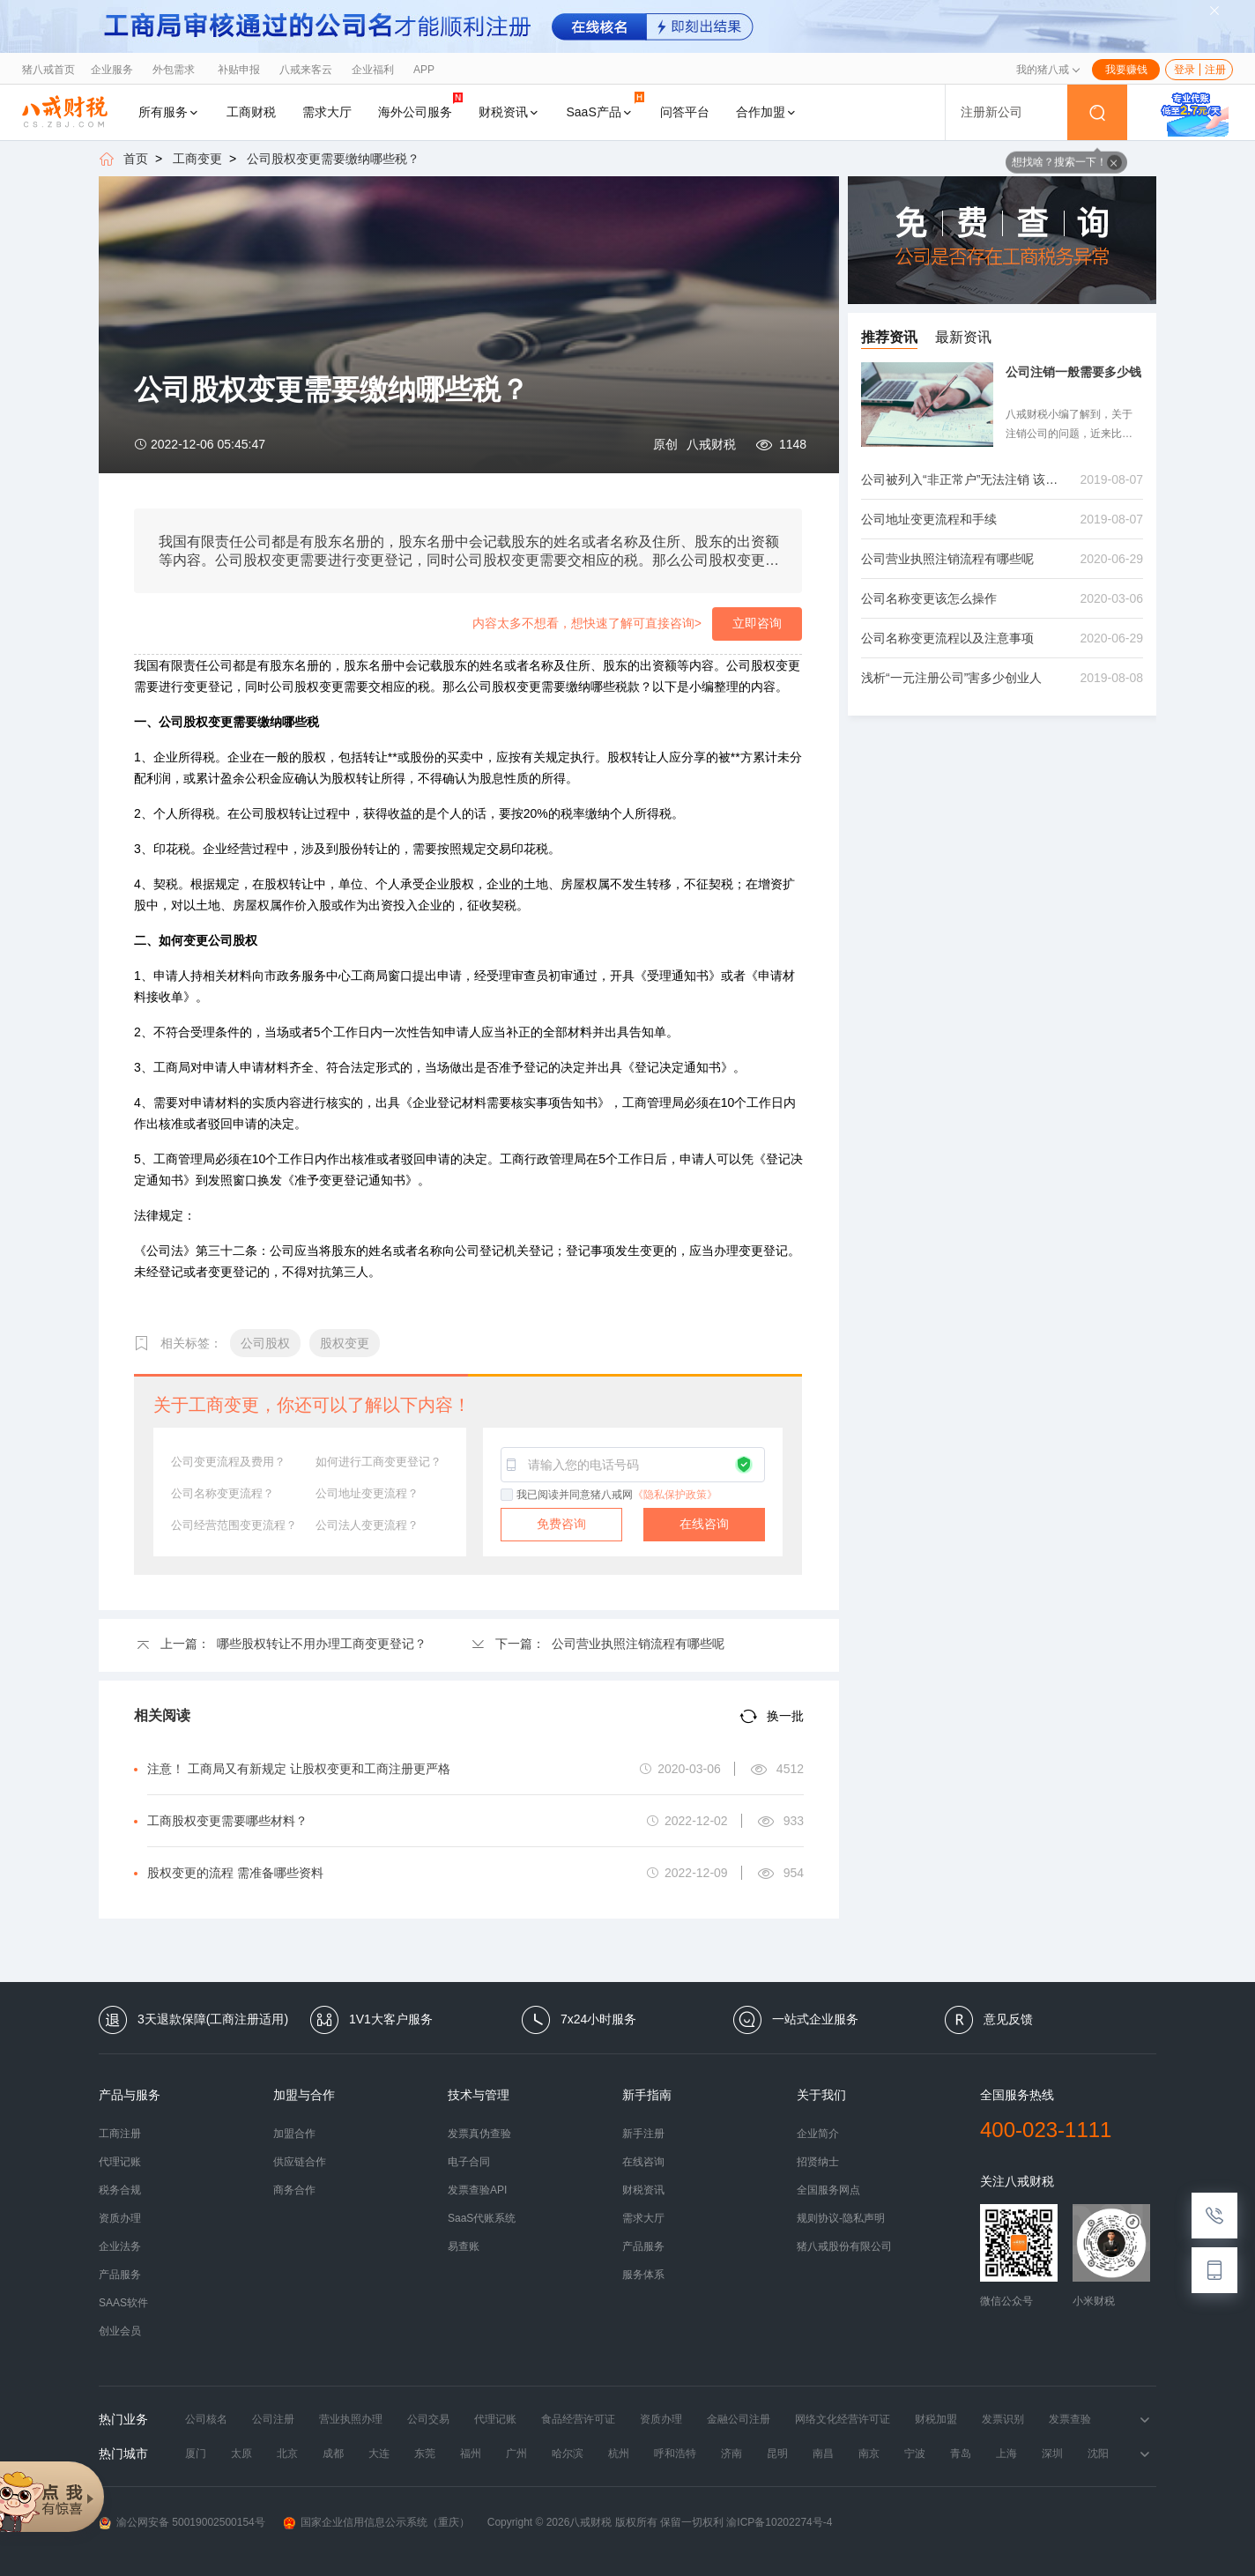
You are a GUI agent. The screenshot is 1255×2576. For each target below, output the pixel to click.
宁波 (914, 2453)
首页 (135, 159)
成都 (333, 2453)
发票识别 (1003, 2419)
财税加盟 (936, 2419)
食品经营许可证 (578, 2419)
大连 (379, 2453)
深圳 (1052, 2453)
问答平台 (684, 112)
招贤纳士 (818, 2162)
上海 (1006, 2453)
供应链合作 (299, 2162)
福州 (470, 2453)
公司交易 (428, 2419)
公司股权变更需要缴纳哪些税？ (333, 159)
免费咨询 (561, 1524)
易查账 (463, 2246)
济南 (731, 2453)
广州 (516, 2453)
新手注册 (643, 2133)
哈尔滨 (567, 2453)
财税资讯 (509, 112)
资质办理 (120, 2218)
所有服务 (169, 112)
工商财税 (251, 112)
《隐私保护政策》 (675, 1494)
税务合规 (120, 2190)
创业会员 (120, 2331)
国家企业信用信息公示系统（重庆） (376, 2522)
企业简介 (818, 2133)
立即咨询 (757, 623)
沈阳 (1098, 2453)
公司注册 (273, 2419)
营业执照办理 (350, 2419)
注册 (1215, 69)
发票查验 (1070, 2419)
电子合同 (469, 2162)
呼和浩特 (675, 2453)
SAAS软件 (123, 2303)
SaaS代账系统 (482, 2218)
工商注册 (120, 2133)
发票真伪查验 (479, 2133)
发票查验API (477, 2190)
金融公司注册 (738, 2419)
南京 (869, 2453)
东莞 (424, 2453)
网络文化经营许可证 (842, 2419)
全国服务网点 (828, 2190)
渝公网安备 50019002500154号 (182, 2522)
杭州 (618, 2453)
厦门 (195, 2453)
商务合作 (294, 2190)
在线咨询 (704, 1524)
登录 (1184, 69)
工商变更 (197, 159)
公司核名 (206, 2419)
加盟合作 (294, 2133)
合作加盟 (767, 112)
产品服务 (120, 2274)
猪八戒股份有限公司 (844, 2246)
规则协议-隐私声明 (841, 2218)
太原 (241, 2453)
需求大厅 (327, 112)
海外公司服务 (420, 105)
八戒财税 (711, 444)
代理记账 (120, 2162)
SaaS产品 (605, 105)
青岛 (960, 2453)
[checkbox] (508, 1495)
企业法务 (120, 2246)
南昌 (823, 2453)
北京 (287, 2453)
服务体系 (643, 2274)
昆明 (777, 2453)
